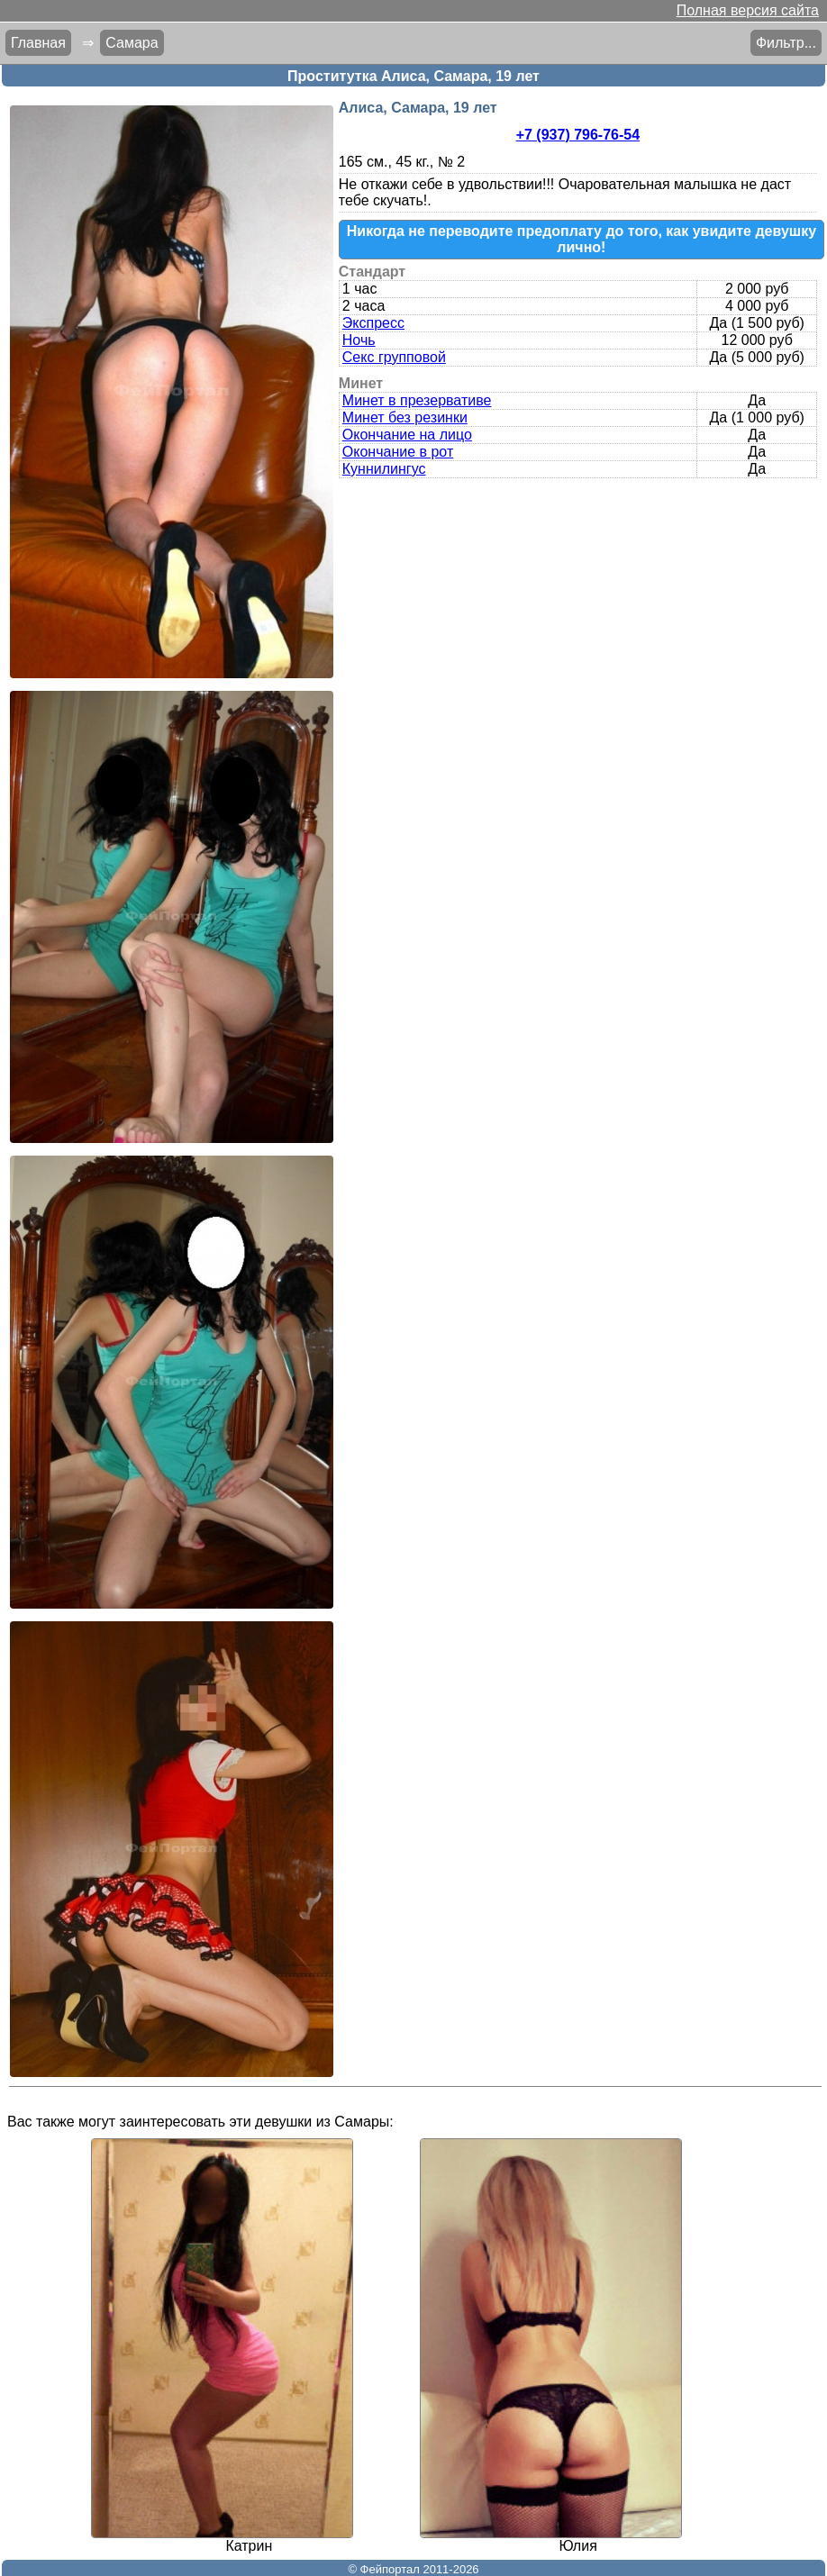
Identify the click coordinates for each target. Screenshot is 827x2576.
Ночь (359, 340)
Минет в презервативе (417, 400)
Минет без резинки (405, 417)
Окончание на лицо (407, 434)
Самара (131, 42)
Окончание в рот (397, 451)
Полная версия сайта (748, 10)
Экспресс (373, 323)
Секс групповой (394, 357)
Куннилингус (384, 468)
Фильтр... (786, 42)
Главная (38, 42)
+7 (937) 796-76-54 (578, 134)
